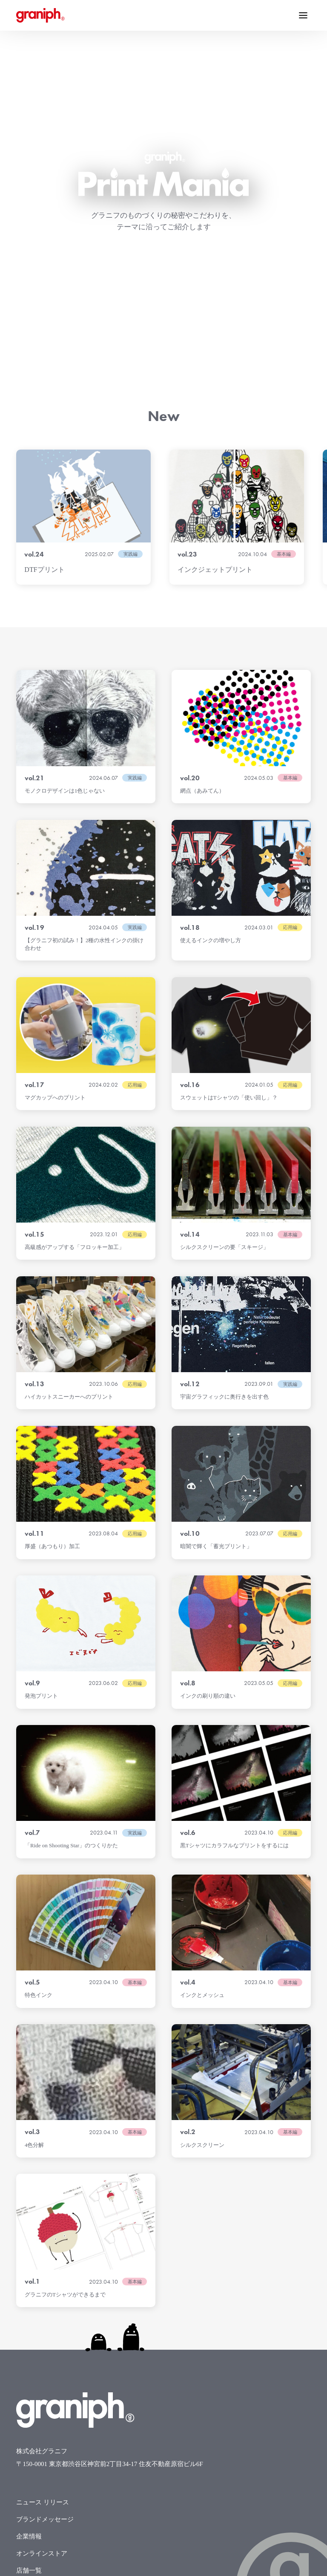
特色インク (38, 1744)
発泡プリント (41, 1445)
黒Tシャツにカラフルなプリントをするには (234, 1595)
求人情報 (29, 2337)
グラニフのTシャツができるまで (65, 2043)
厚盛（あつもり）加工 (52, 1295)
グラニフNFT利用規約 (47, 2456)
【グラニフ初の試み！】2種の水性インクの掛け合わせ (84, 694)
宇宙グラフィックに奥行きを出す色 (224, 1146)
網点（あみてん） (202, 540)
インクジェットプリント (215, 319)
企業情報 (29, 2285)
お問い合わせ (35, 2371)
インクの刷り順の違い (207, 1445)
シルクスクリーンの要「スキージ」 (224, 996)
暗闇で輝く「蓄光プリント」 (216, 1295)
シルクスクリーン (202, 1894)
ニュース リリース (42, 2251)
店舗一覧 (29, 2319)
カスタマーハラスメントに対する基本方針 (77, 2422)
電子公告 (29, 2473)
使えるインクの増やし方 (210, 690)
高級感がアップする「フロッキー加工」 (74, 996)
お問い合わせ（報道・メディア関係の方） (77, 2388)
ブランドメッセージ (45, 2268)
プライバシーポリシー (48, 2405)
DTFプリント (44, 319)
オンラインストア (41, 2302)
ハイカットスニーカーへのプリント (69, 1146)
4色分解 (34, 1894)
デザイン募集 (35, 2354)
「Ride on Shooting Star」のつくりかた (71, 1595)
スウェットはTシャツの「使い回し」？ (229, 847)
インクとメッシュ (202, 1744)
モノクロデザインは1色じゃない (65, 540)
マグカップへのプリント (55, 847)
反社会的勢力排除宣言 (48, 2439)
